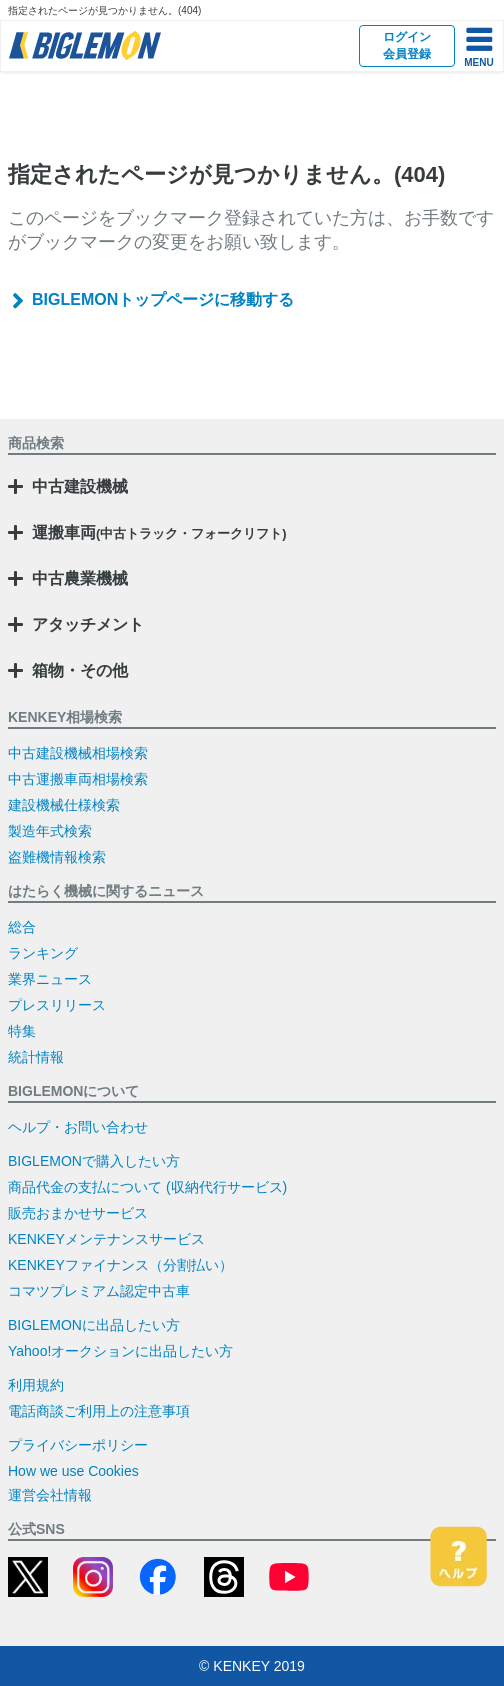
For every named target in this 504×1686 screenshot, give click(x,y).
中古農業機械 (80, 578)
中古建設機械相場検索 (78, 753)
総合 (22, 927)
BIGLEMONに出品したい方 (94, 1325)
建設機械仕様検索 (64, 805)
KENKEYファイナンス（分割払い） (120, 1265)
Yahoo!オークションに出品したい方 (120, 1351)
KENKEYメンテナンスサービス (106, 1239)
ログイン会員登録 (407, 45)
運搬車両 (159, 532)
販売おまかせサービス (78, 1213)
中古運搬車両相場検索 (78, 779)
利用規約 (36, 1385)
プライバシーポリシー (78, 1445)
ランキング (43, 953)
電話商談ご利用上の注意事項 (99, 1411)
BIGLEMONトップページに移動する (163, 299)
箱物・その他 (80, 670)
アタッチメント (88, 624)
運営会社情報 (50, 1495)
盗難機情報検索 (57, 857)
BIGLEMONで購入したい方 (94, 1161)
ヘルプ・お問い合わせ (78, 1127)
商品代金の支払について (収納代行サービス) (147, 1187)
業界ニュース (50, 979)
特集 (22, 1031)
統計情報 (36, 1057)
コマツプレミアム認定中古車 (99, 1291)
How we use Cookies (73, 1471)
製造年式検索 (50, 831)
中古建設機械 (80, 486)
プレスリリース (57, 1005)
